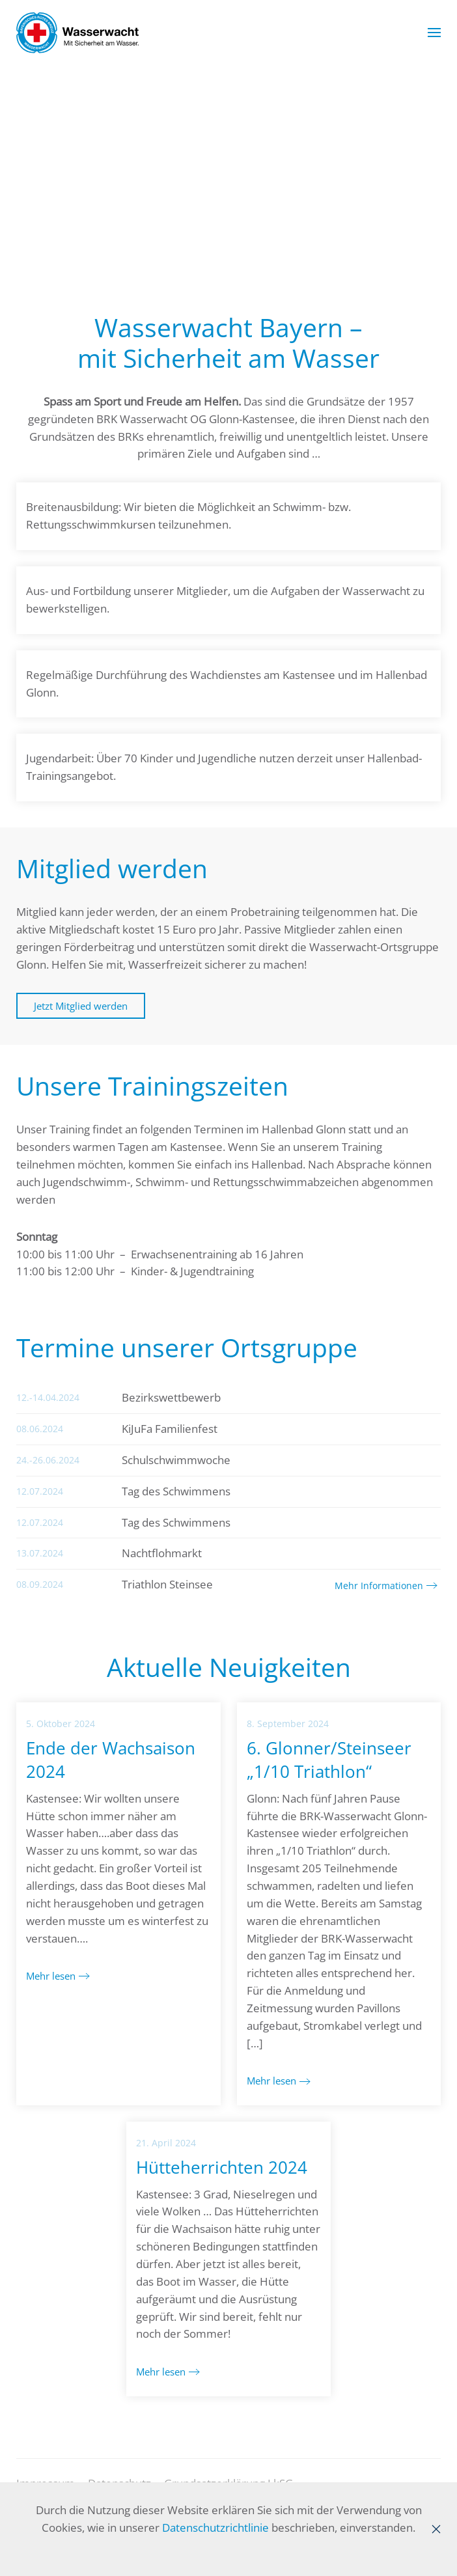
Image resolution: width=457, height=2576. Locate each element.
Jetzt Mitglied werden (81, 1005)
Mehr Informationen (379, 1585)
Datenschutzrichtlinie (215, 2527)
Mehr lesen (51, 1975)
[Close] (436, 2529)
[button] (434, 32)
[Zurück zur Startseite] (77, 32)
